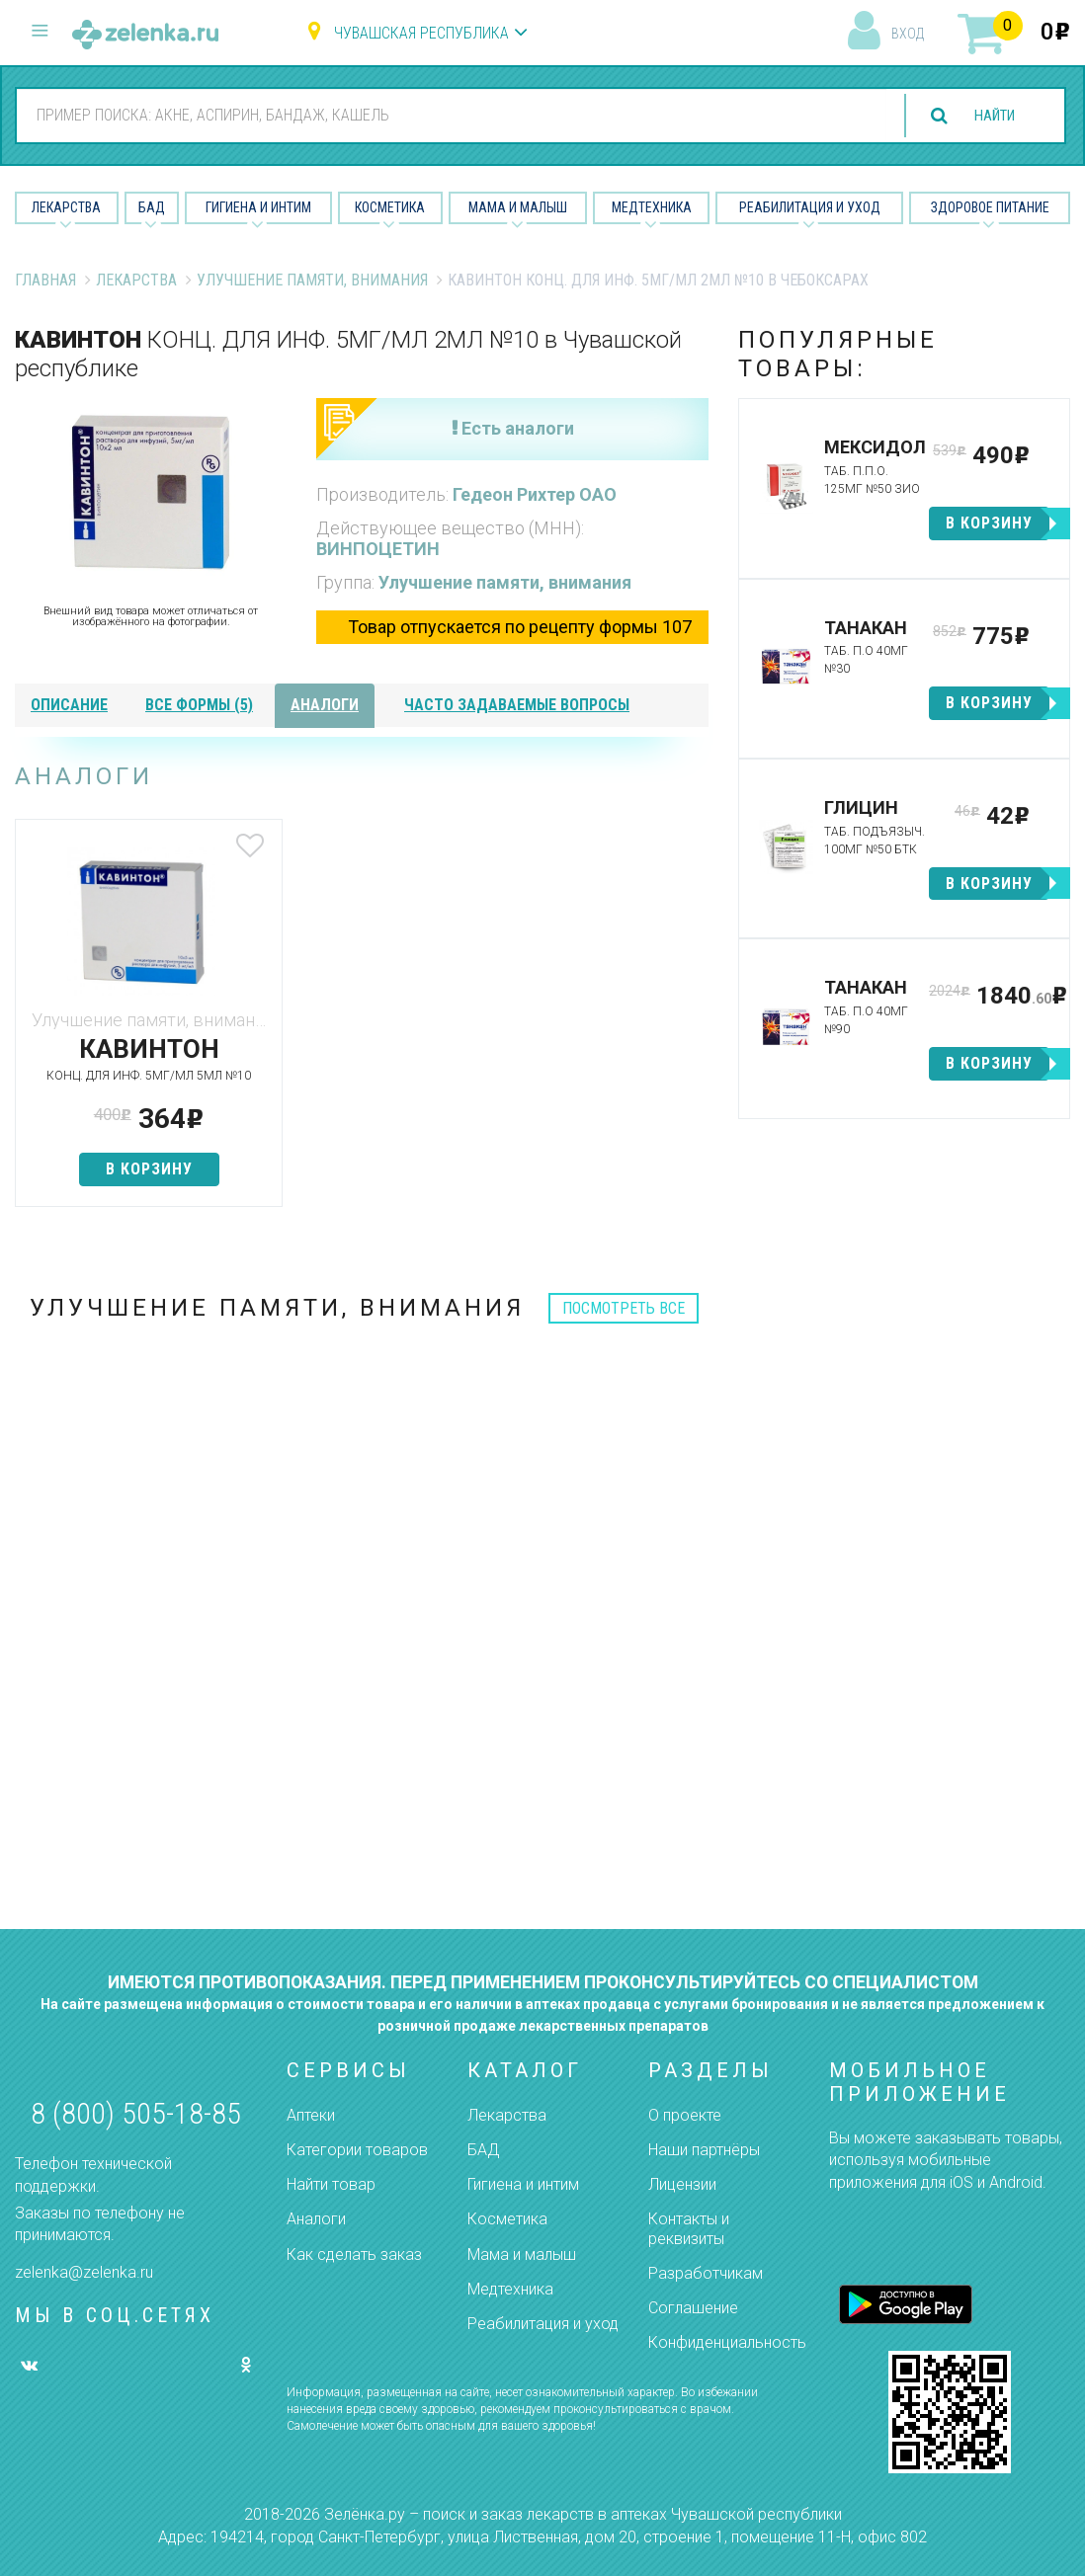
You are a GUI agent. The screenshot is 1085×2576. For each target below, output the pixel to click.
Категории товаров (357, 2149)
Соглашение (693, 2307)
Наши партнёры (704, 2149)
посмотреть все (623, 1326)
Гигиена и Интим (258, 207)
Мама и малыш (517, 207)
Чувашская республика (421, 33)
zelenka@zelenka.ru (84, 2272)
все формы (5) (199, 704)
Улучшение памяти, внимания (312, 280)
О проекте (684, 2115)
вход (907, 33)
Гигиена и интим (523, 2184)
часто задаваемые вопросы (516, 704)
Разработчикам (705, 2273)
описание (69, 704)
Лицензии (682, 2184)
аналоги (325, 704)
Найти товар (331, 2184)
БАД (151, 207)
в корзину (129, 1186)
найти (988, 116)
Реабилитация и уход (809, 207)
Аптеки (311, 2115)
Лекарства (66, 207)
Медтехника (652, 207)
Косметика (390, 207)
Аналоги (316, 2219)
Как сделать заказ (354, 2254)
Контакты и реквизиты (688, 2228)
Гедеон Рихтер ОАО (535, 494)
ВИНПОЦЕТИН (378, 548)
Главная (45, 280)
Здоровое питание (990, 207)
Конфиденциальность (727, 2342)
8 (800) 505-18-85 (136, 2113)
